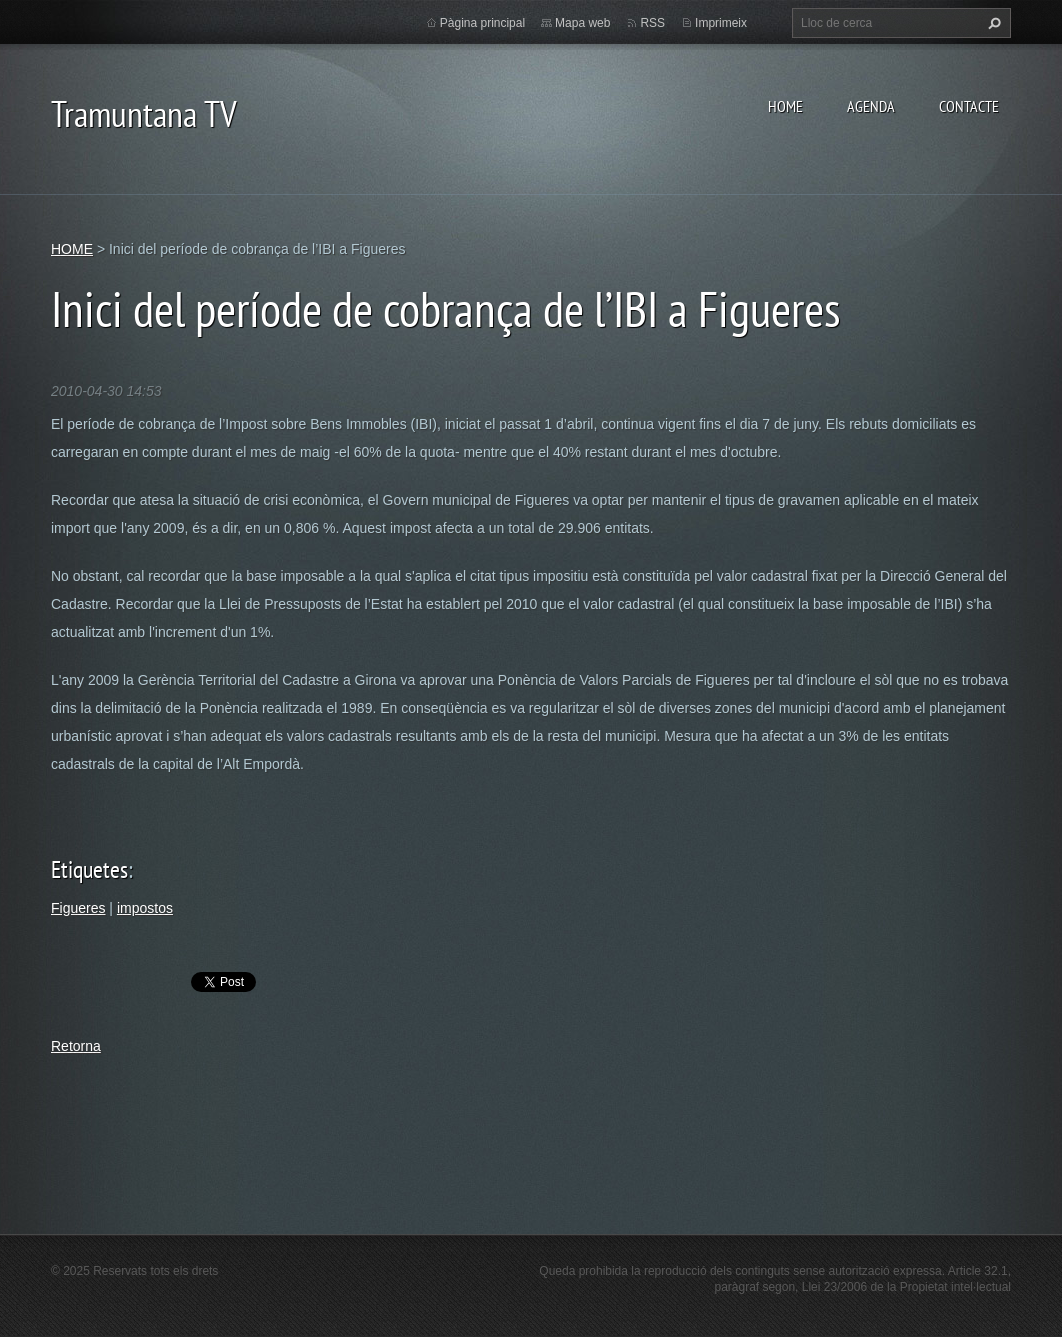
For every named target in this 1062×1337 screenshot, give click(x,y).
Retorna (76, 1046)
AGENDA (871, 106)
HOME (785, 106)
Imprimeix (721, 23)
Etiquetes (89, 869)
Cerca (992, 23)
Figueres (78, 908)
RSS (652, 23)
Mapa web (582, 23)
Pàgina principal (482, 23)
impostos (145, 908)
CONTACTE (969, 106)
